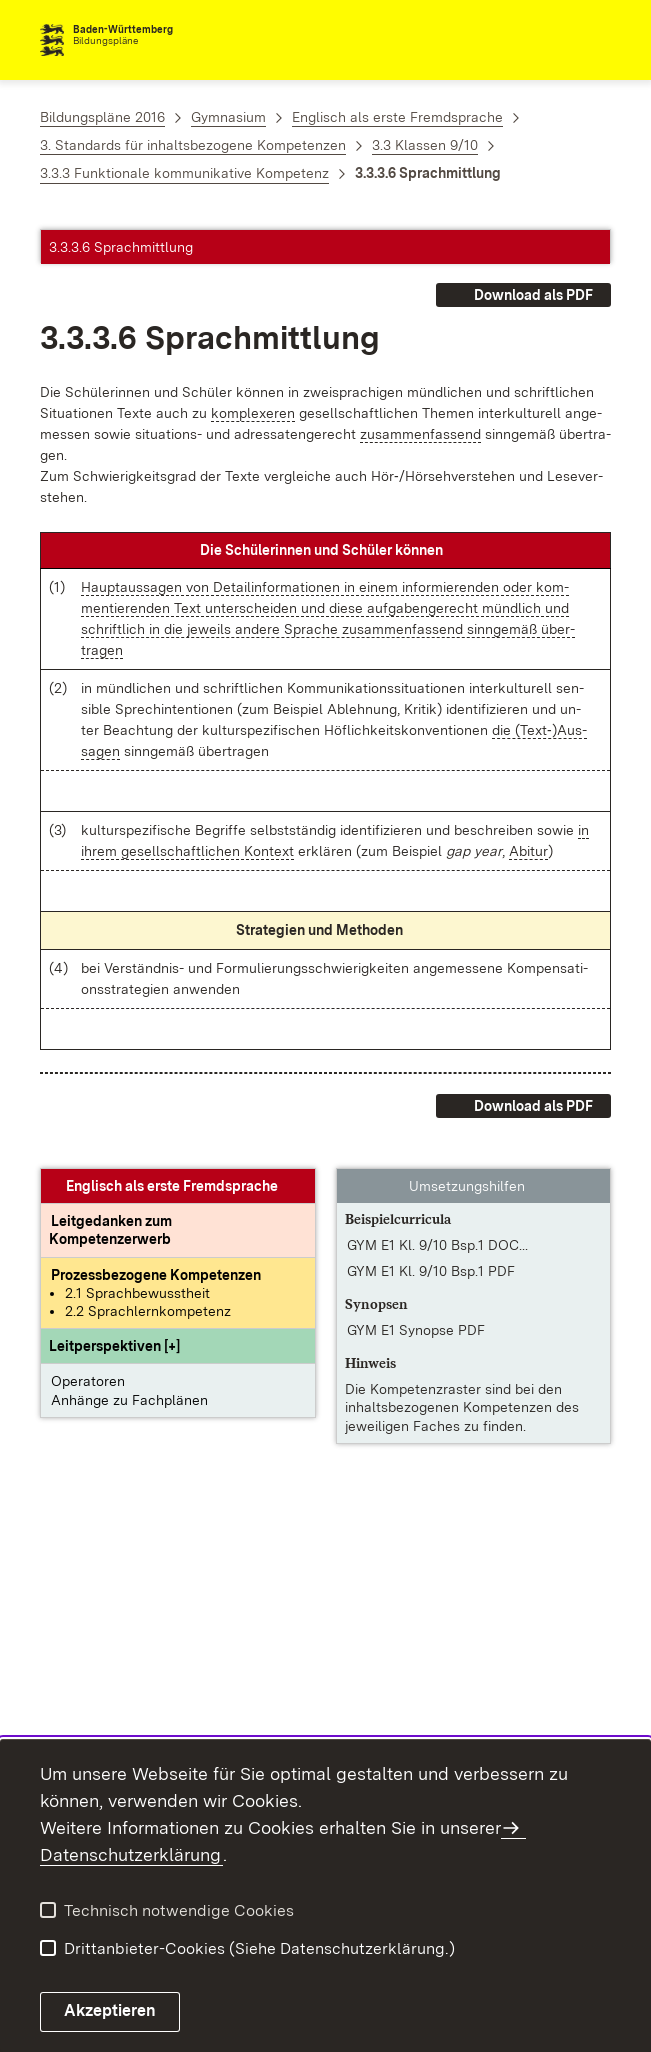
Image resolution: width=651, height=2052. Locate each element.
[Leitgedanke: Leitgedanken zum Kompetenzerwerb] (111, 1230)
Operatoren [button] (88, 1381)
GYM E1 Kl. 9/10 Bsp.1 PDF (431, 1271)
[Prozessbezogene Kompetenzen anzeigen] (156, 1275)
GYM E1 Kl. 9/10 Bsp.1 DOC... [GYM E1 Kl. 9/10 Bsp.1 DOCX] (437, 1245)
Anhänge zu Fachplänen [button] (129, 1400)
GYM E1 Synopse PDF (416, 1330)
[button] (114, 1346)
